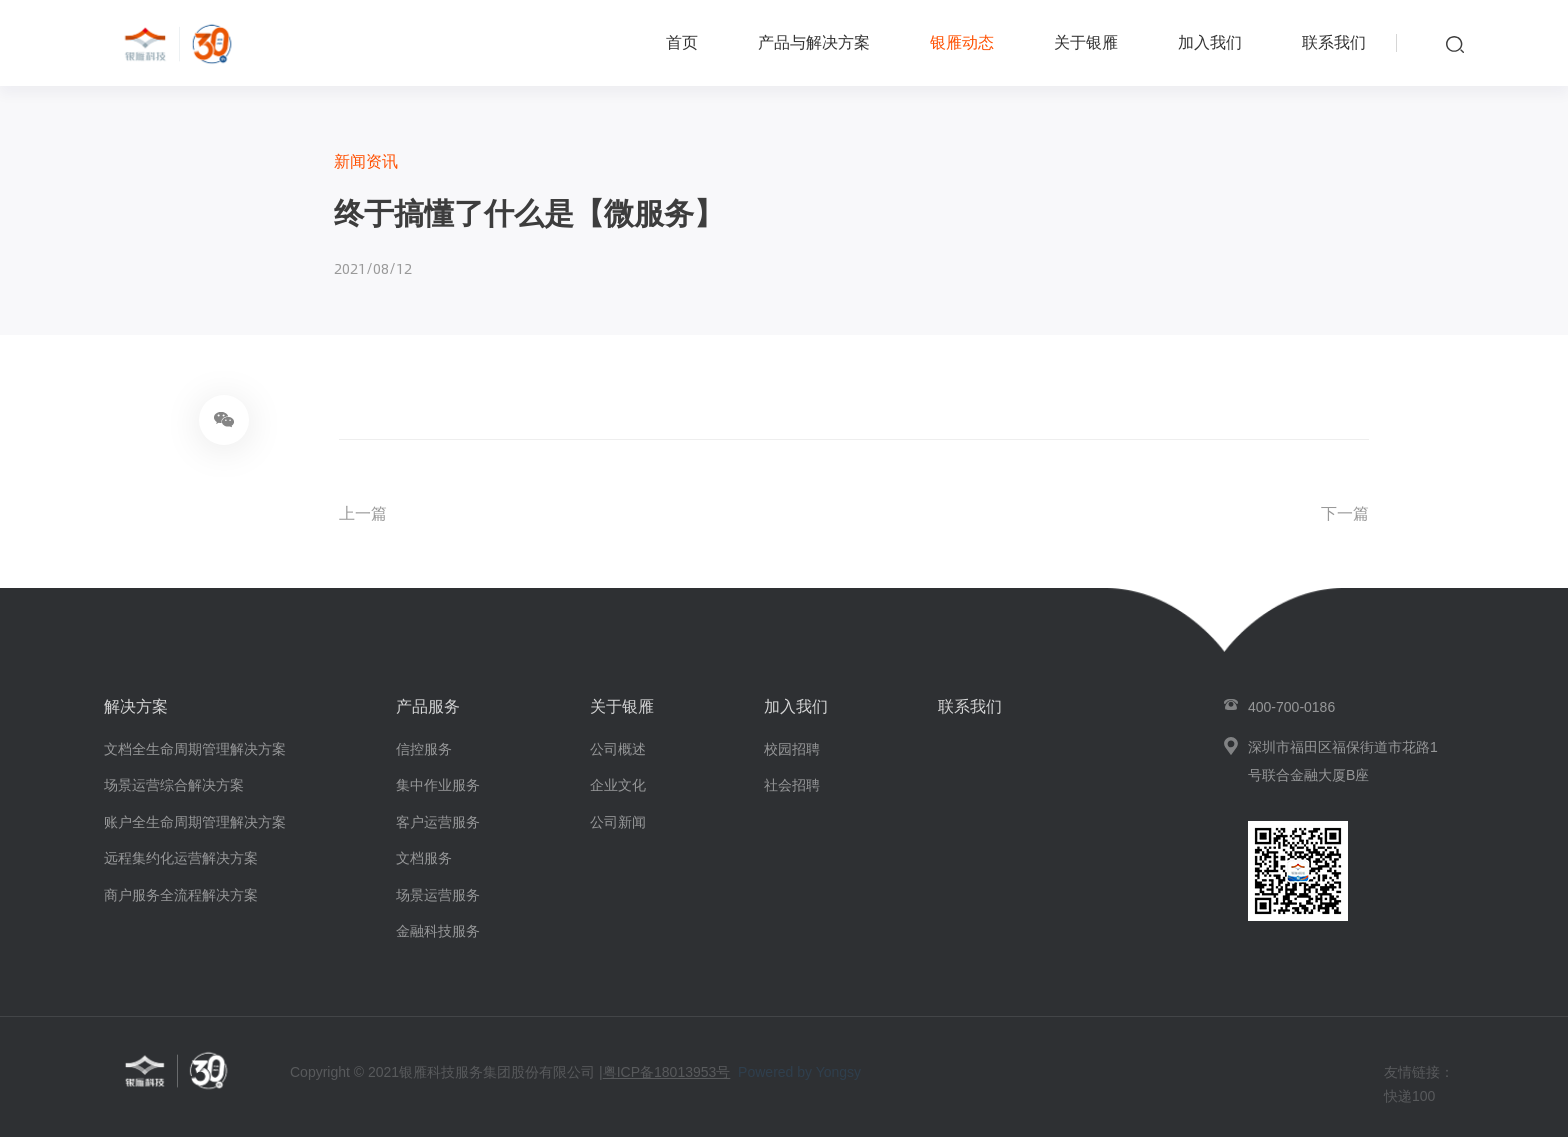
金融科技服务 (438, 931)
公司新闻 (618, 822)
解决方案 (136, 706)
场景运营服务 (438, 895)
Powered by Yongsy (799, 1072)
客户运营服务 (438, 822)
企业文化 (618, 785)
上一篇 (363, 513)
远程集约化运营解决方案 (181, 858)
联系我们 (1334, 42)
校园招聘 (792, 749)
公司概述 (618, 749)
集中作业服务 (438, 785)
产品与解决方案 (814, 42)
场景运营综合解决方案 (174, 785)
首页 (682, 42)
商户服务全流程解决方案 (181, 895)
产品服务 (428, 706)
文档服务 (424, 858)
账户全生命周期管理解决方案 (195, 822)
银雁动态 (962, 42)
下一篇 (1345, 513)
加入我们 (1210, 42)
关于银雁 (1086, 42)
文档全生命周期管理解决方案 (195, 749)
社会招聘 (792, 785)
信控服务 (424, 749)
